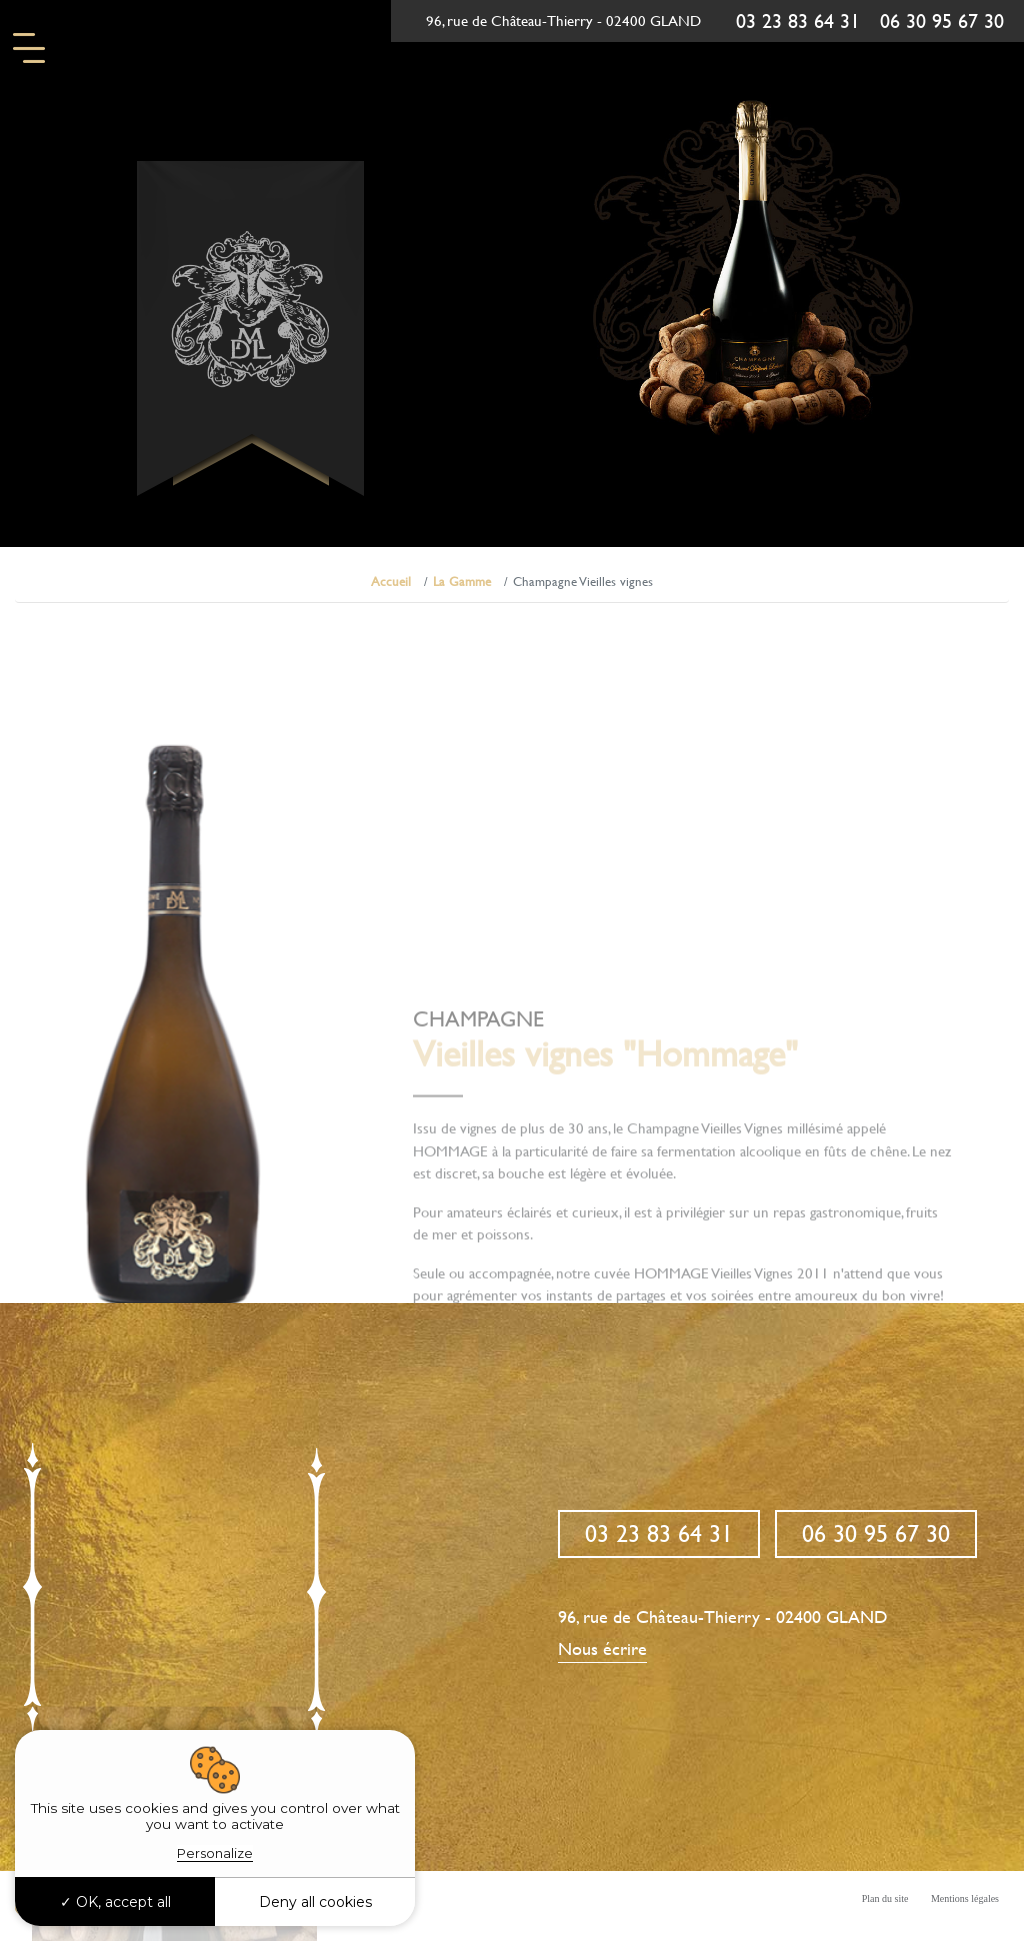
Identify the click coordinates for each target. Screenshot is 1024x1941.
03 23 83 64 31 (798, 21)
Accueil (391, 581)
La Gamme (462, 581)
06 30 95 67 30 (942, 21)
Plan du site (885, 1898)
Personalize (215, 1853)
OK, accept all (115, 1902)
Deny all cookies (315, 1902)
